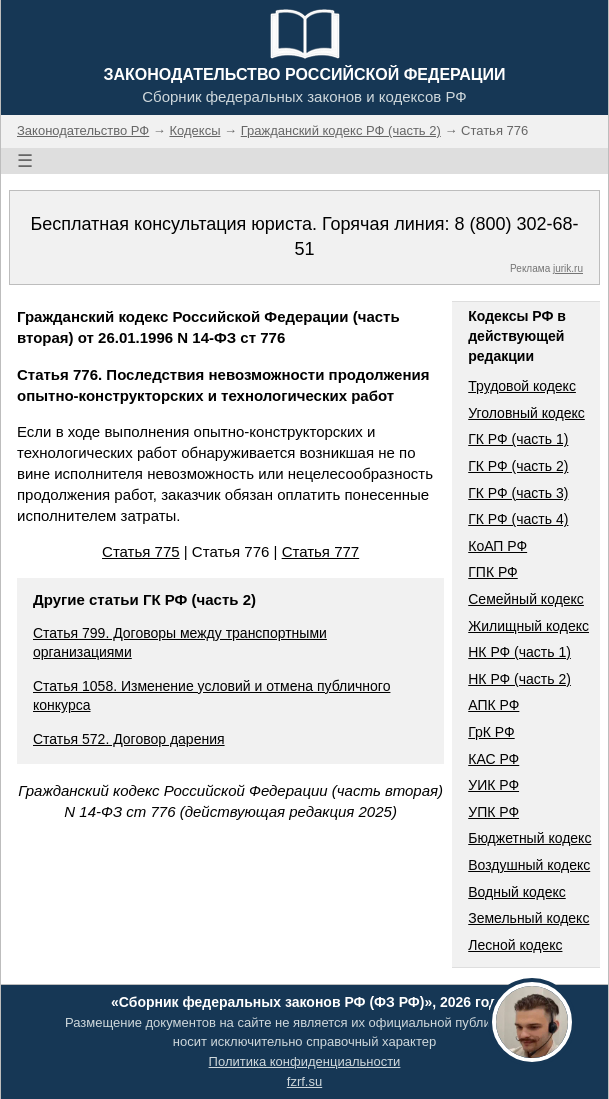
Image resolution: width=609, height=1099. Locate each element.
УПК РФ (493, 812)
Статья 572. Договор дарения (129, 739)
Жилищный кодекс (528, 626)
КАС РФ (493, 759)
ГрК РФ (491, 732)
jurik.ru (568, 268)
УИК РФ (493, 785)
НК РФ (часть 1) (519, 652)
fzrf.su (304, 1081)
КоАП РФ (497, 546)
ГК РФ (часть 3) (518, 493)
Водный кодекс (517, 892)
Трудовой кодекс (522, 386)
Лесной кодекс (515, 945)
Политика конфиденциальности (305, 1061)
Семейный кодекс (526, 599)
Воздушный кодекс (529, 865)
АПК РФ (493, 705)
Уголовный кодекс (526, 413)
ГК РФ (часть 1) (518, 439)
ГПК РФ (493, 572)
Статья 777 (321, 551)
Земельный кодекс (528, 918)
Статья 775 (141, 551)
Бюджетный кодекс (529, 838)
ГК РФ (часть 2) (518, 466)
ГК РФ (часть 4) (518, 519)
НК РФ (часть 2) (519, 679)
